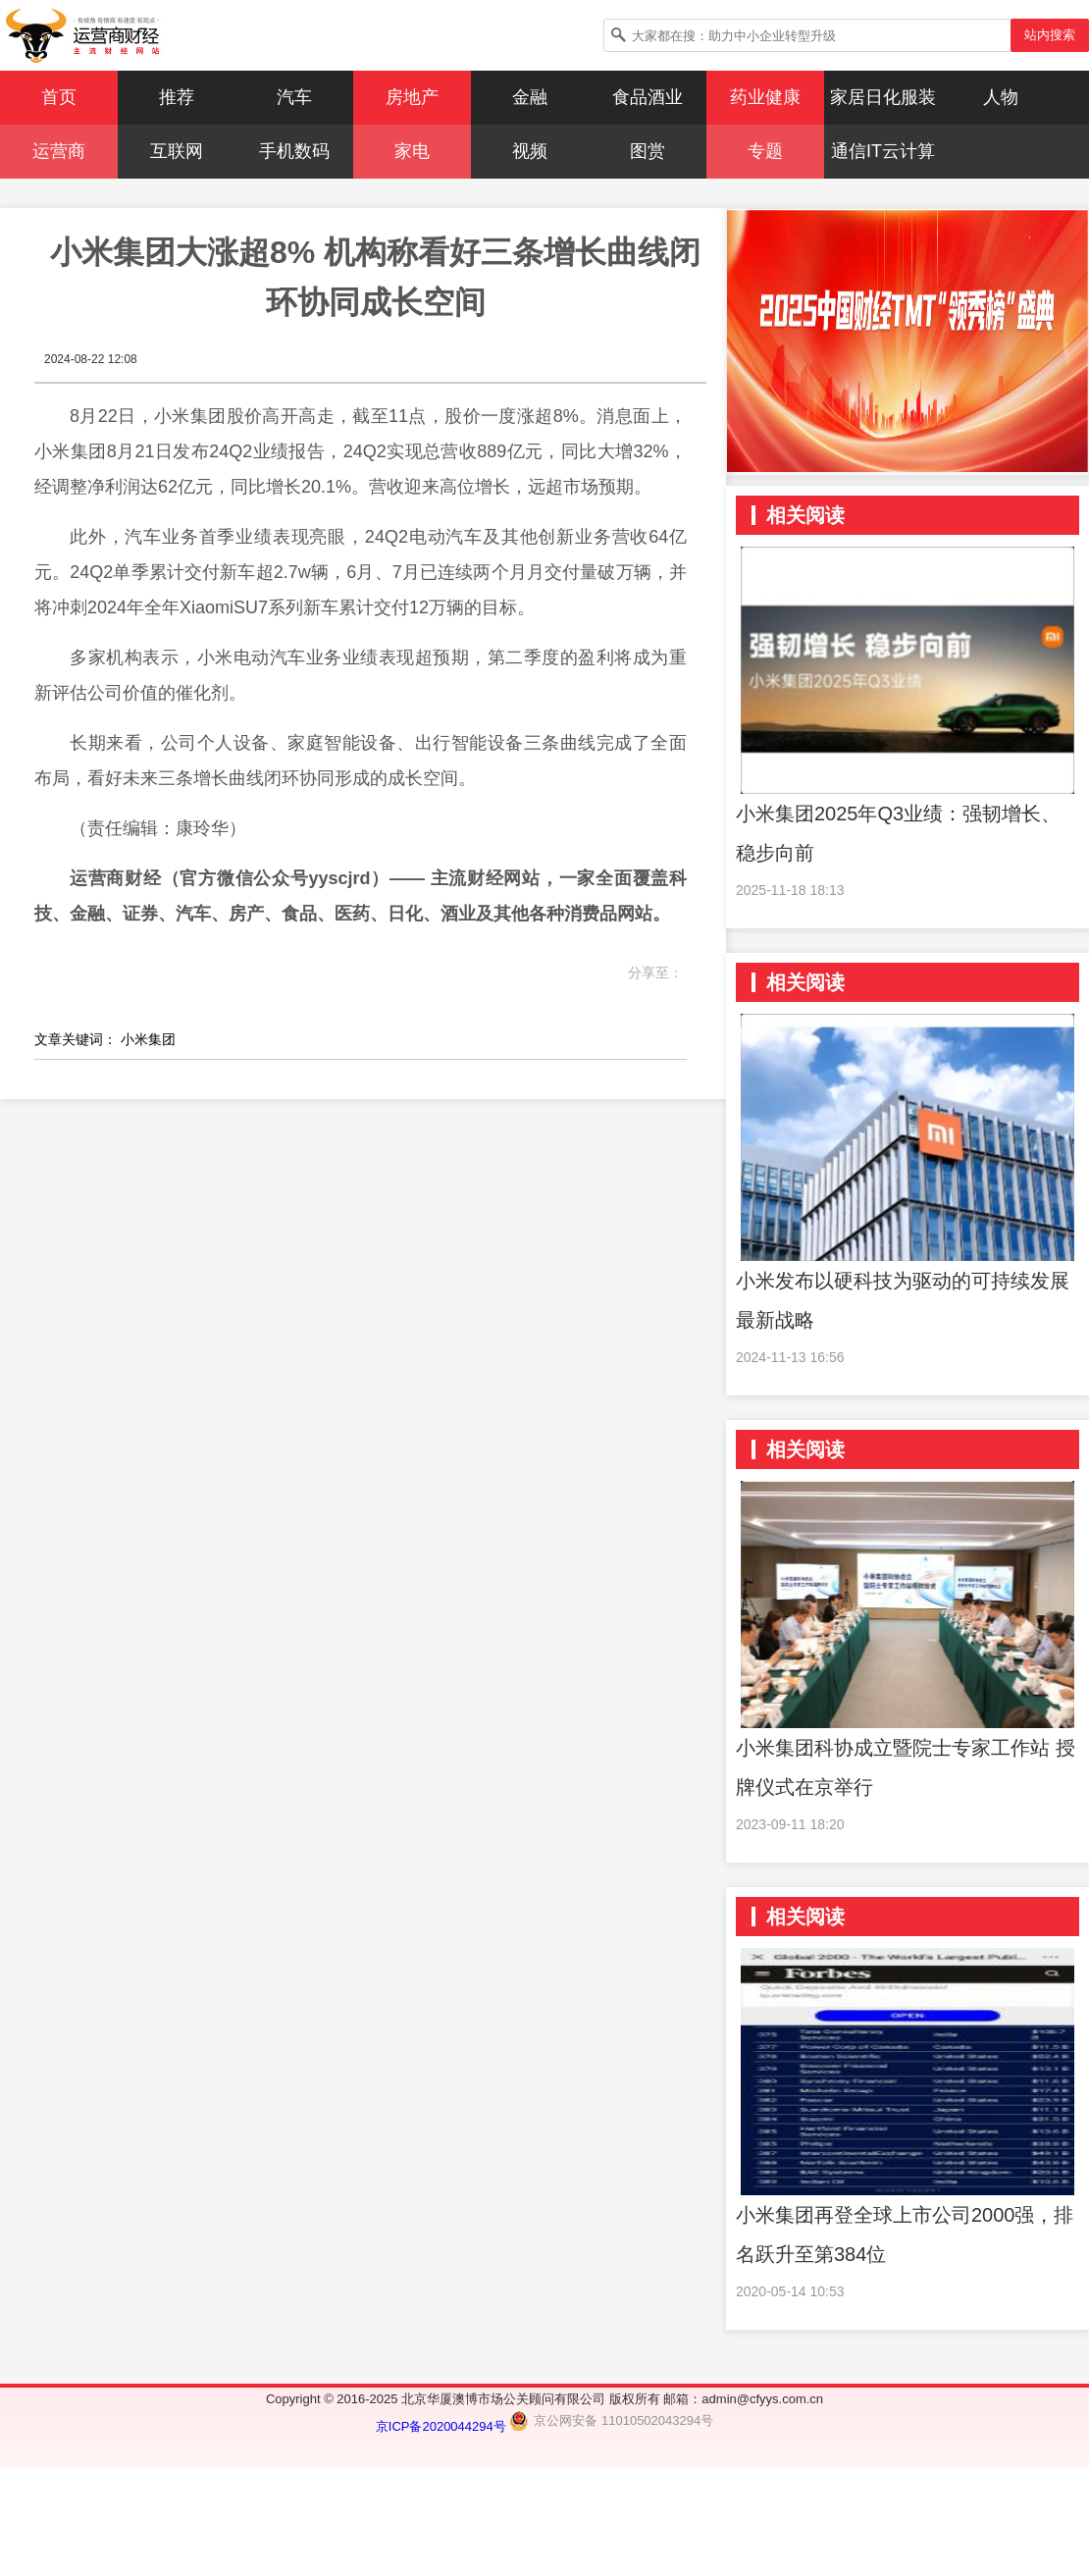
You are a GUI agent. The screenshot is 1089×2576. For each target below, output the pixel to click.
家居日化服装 (883, 97)
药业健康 (765, 97)
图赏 (647, 151)
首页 (59, 97)
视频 (529, 151)
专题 (765, 151)
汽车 (294, 97)
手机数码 (294, 151)
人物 (1000, 97)
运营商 (58, 151)
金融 (529, 97)
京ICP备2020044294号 (443, 2426)
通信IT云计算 (883, 151)
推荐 (176, 97)
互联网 (176, 151)
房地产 (412, 97)
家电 (412, 151)
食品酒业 (647, 97)
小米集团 (148, 1039)
